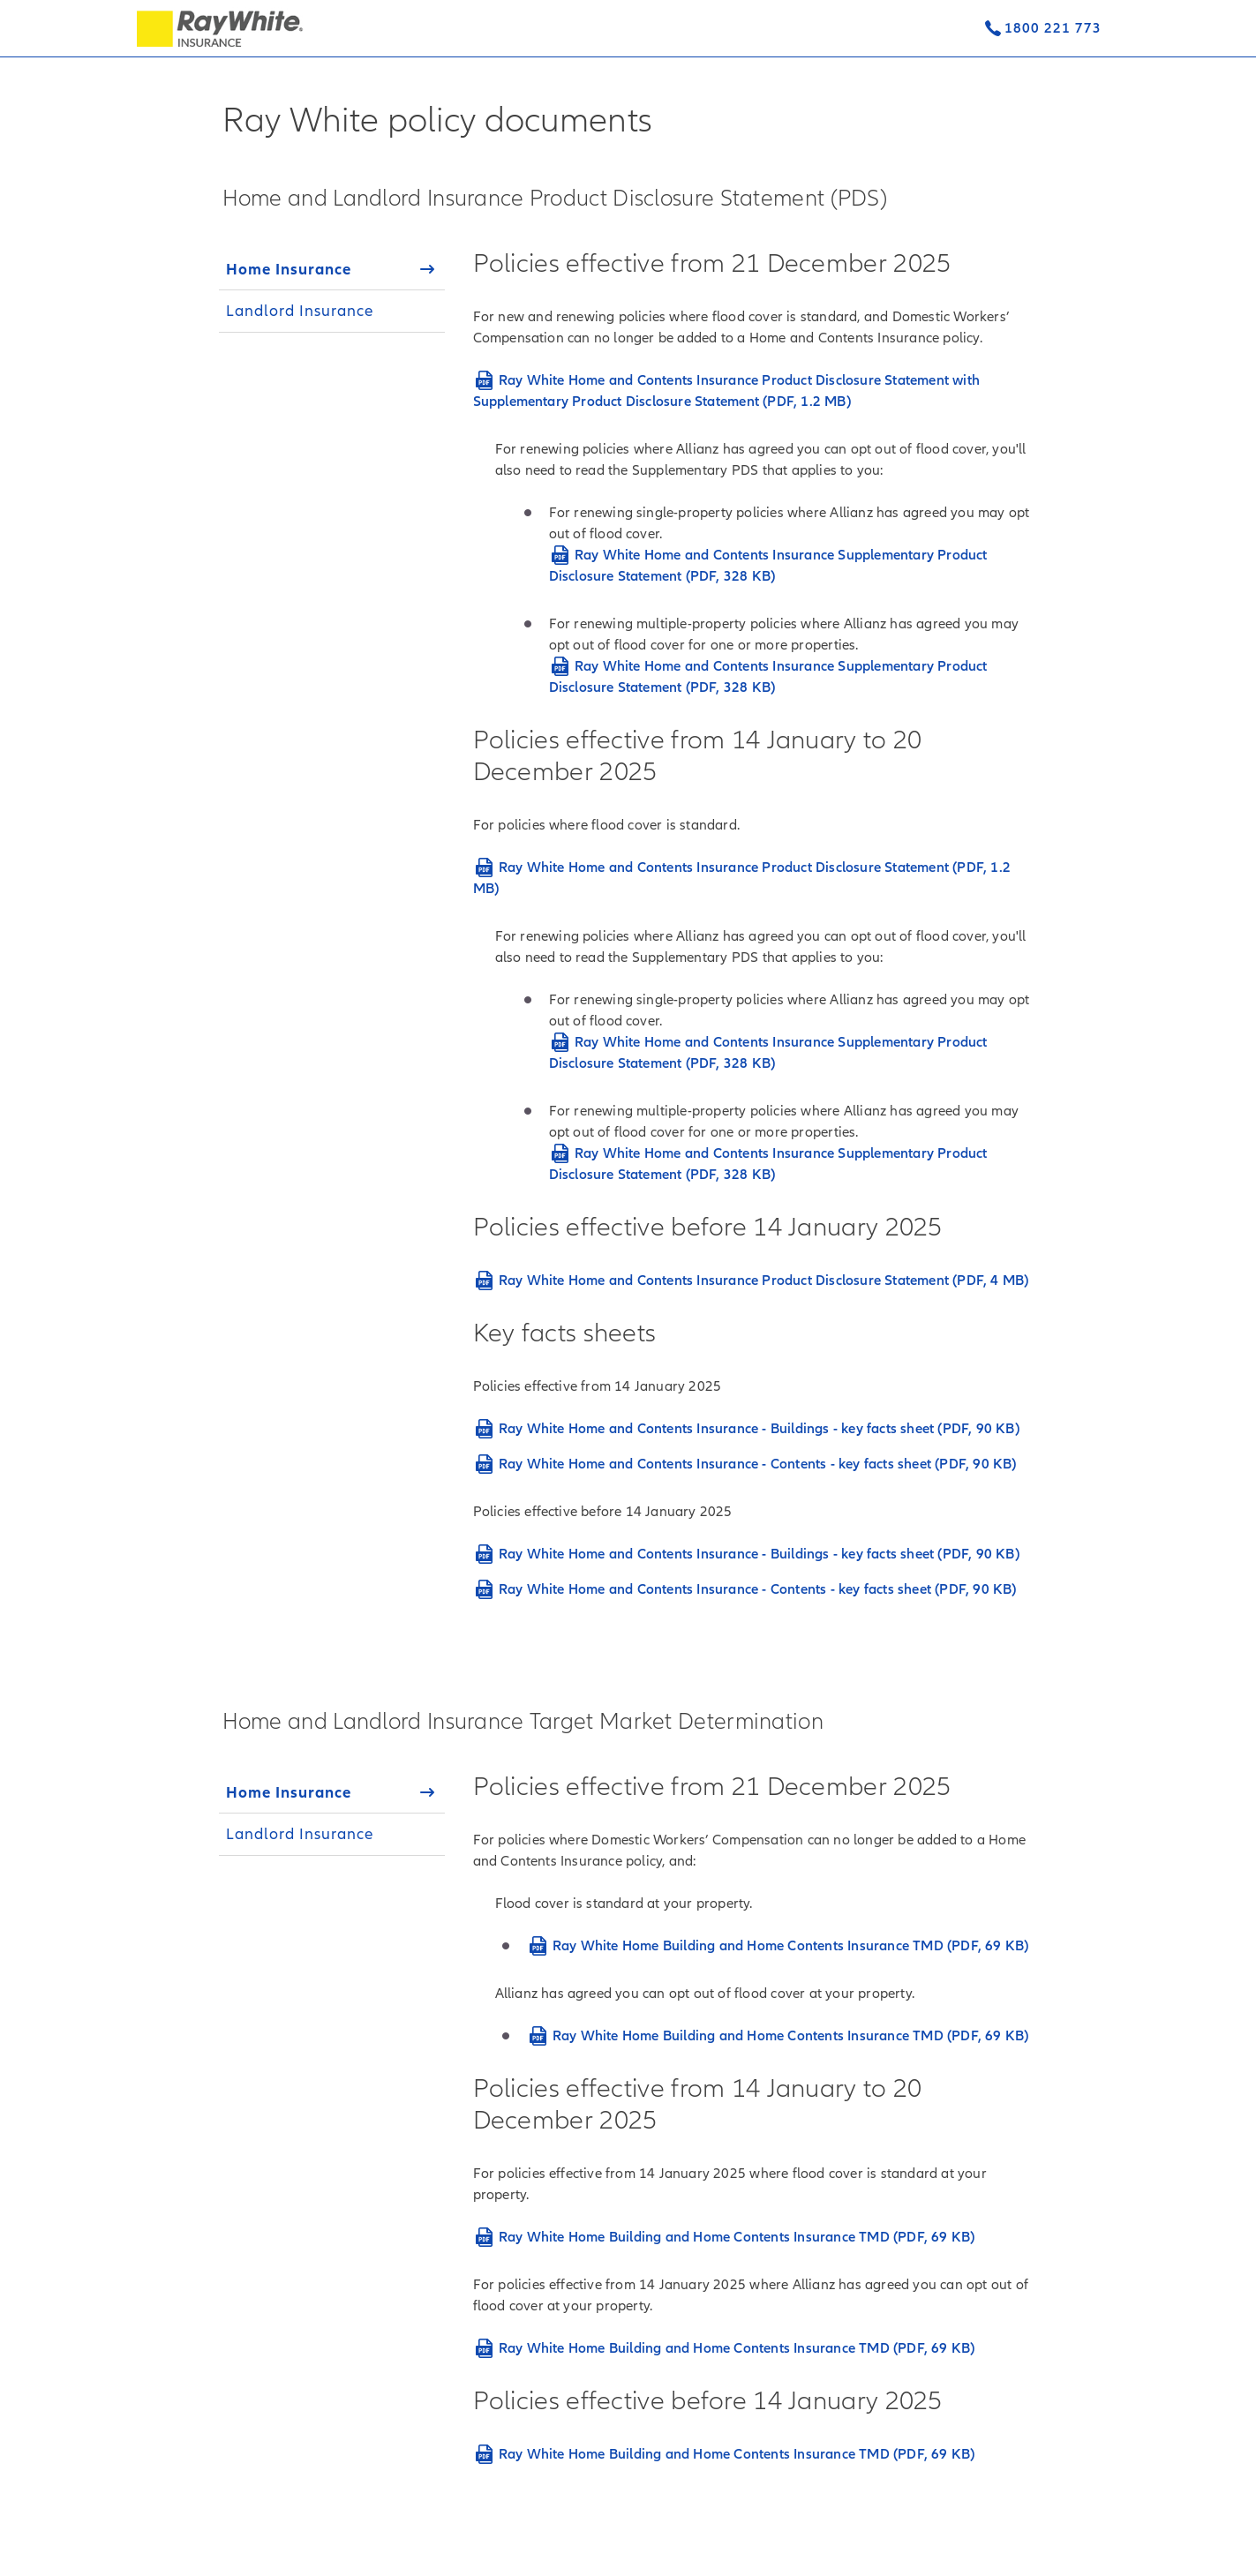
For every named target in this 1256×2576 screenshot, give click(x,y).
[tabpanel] (755, 924)
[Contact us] (1042, 28)
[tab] (332, 269)
